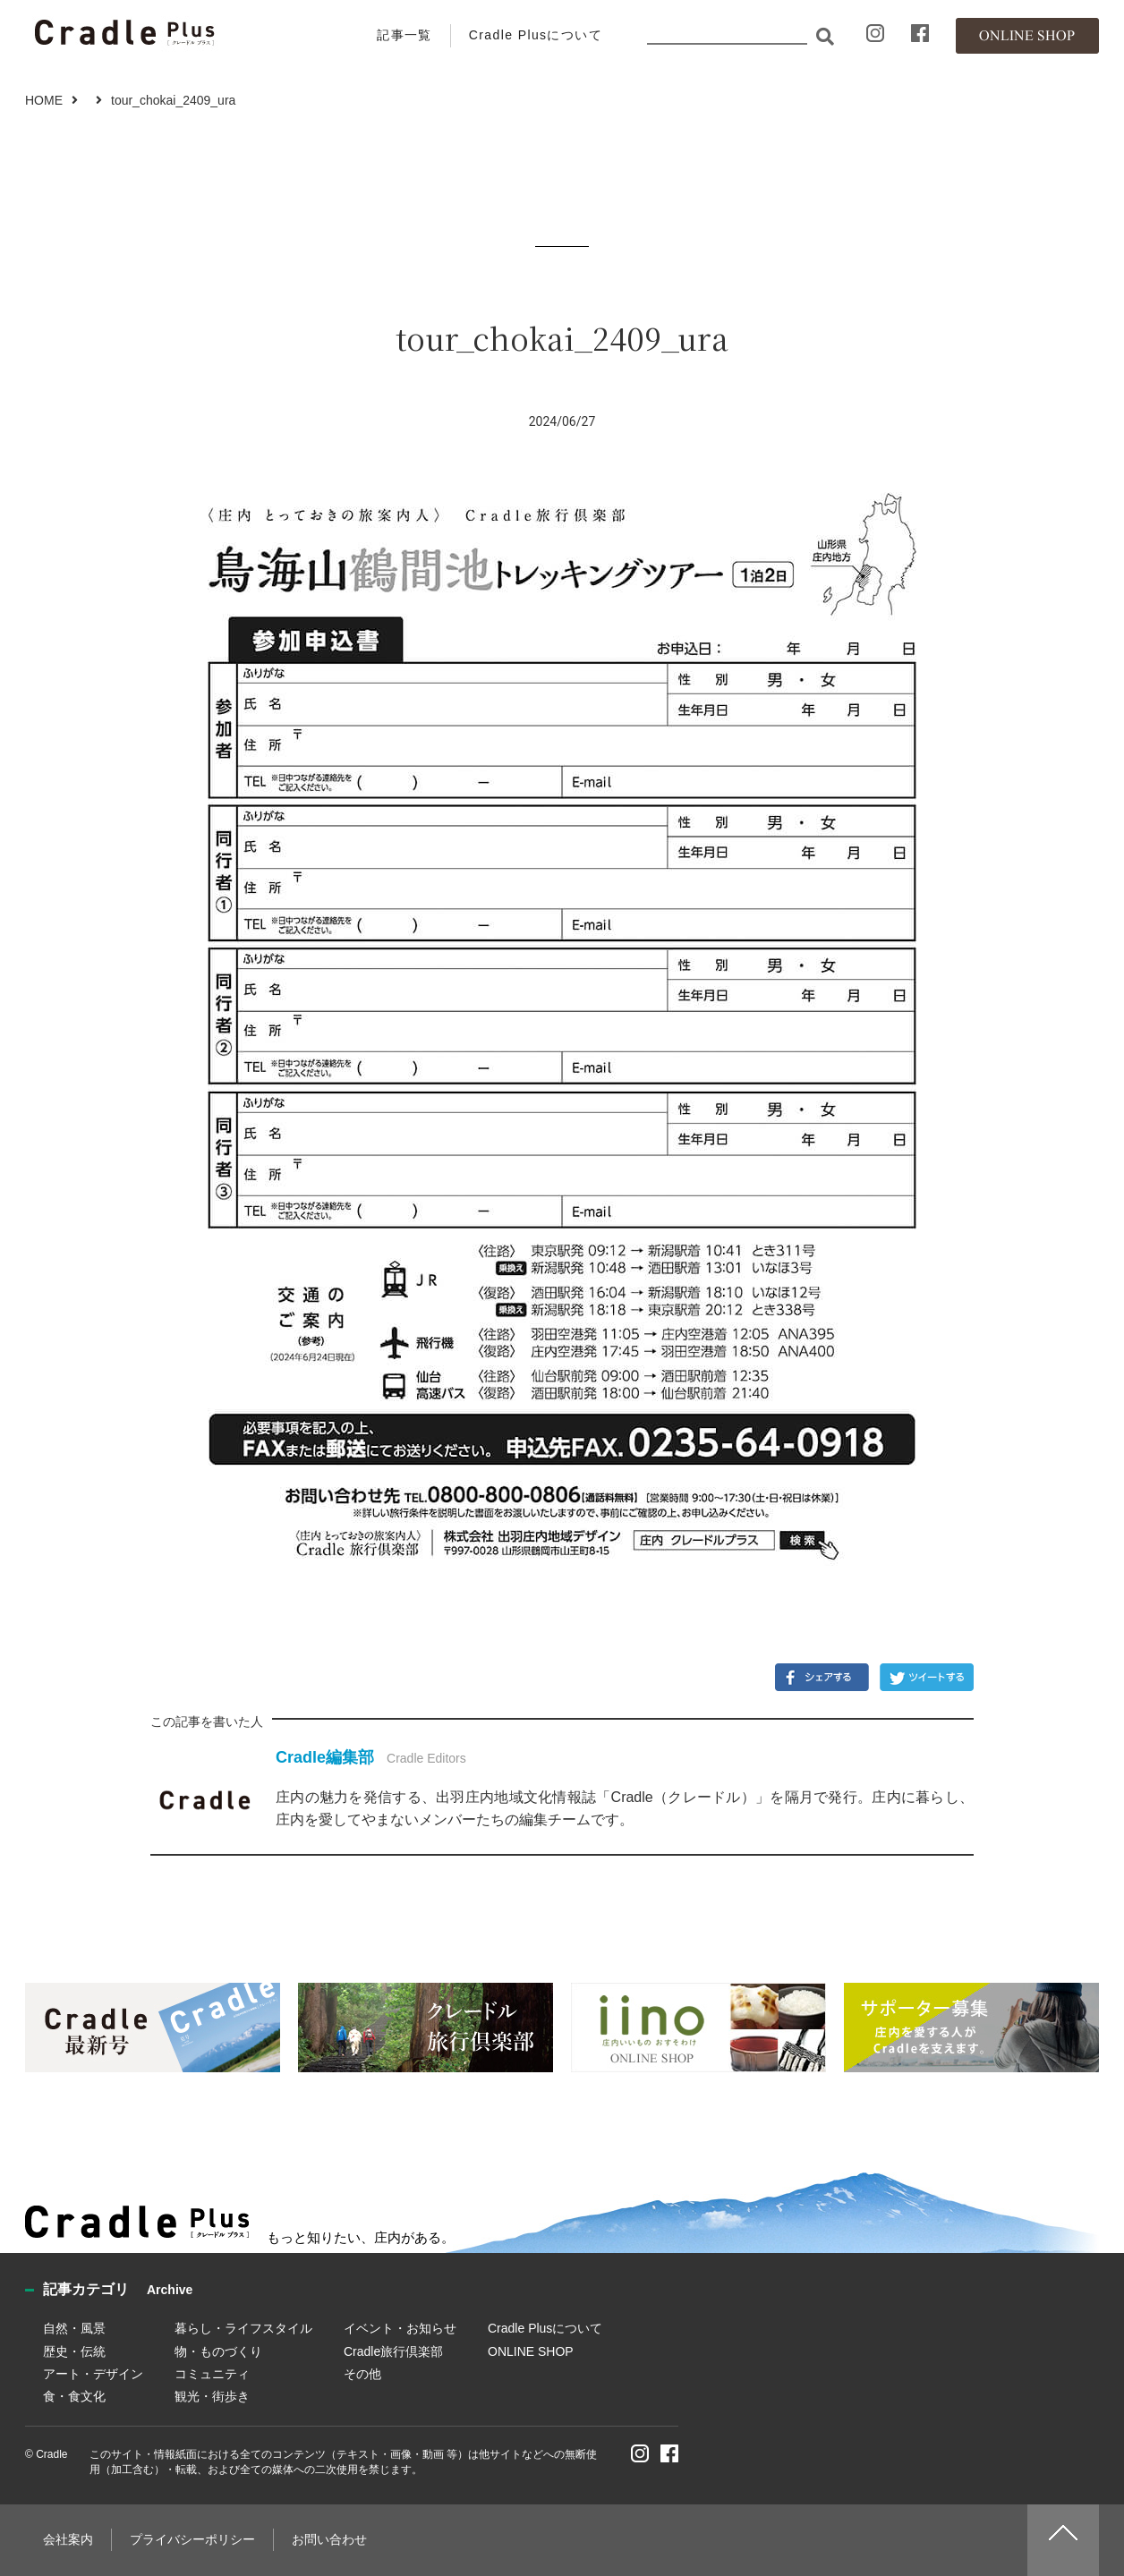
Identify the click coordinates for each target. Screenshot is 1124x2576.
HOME (44, 100)
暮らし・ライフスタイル (243, 2328)
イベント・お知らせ (400, 2328)
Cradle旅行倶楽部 (393, 2351)
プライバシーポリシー (192, 2539)
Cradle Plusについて (535, 35)
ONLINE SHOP (531, 2351)
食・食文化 (74, 2396)
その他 (362, 2374)
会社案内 (68, 2539)
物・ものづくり (218, 2351)
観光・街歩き (212, 2396)
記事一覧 (404, 35)
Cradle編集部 (325, 1757)
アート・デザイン (93, 2374)
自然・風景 (74, 2328)
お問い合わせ (329, 2539)
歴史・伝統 (74, 2351)
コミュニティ (212, 2374)
